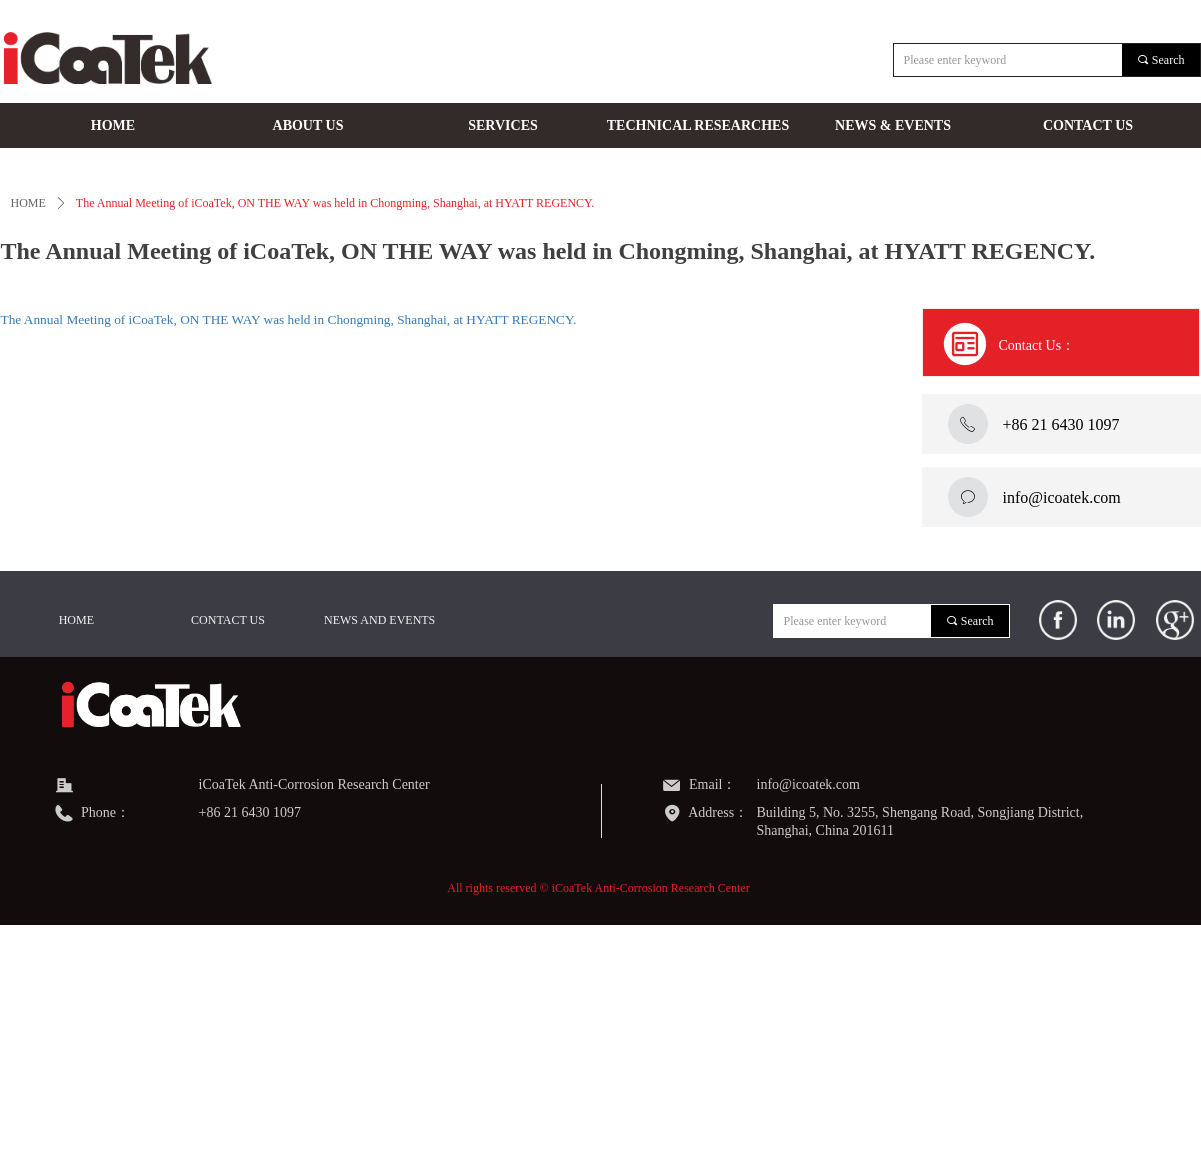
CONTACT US (1088, 125)
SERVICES (503, 125)
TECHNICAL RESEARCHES (698, 125)
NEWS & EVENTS (893, 125)
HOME (113, 125)
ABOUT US (308, 125)
